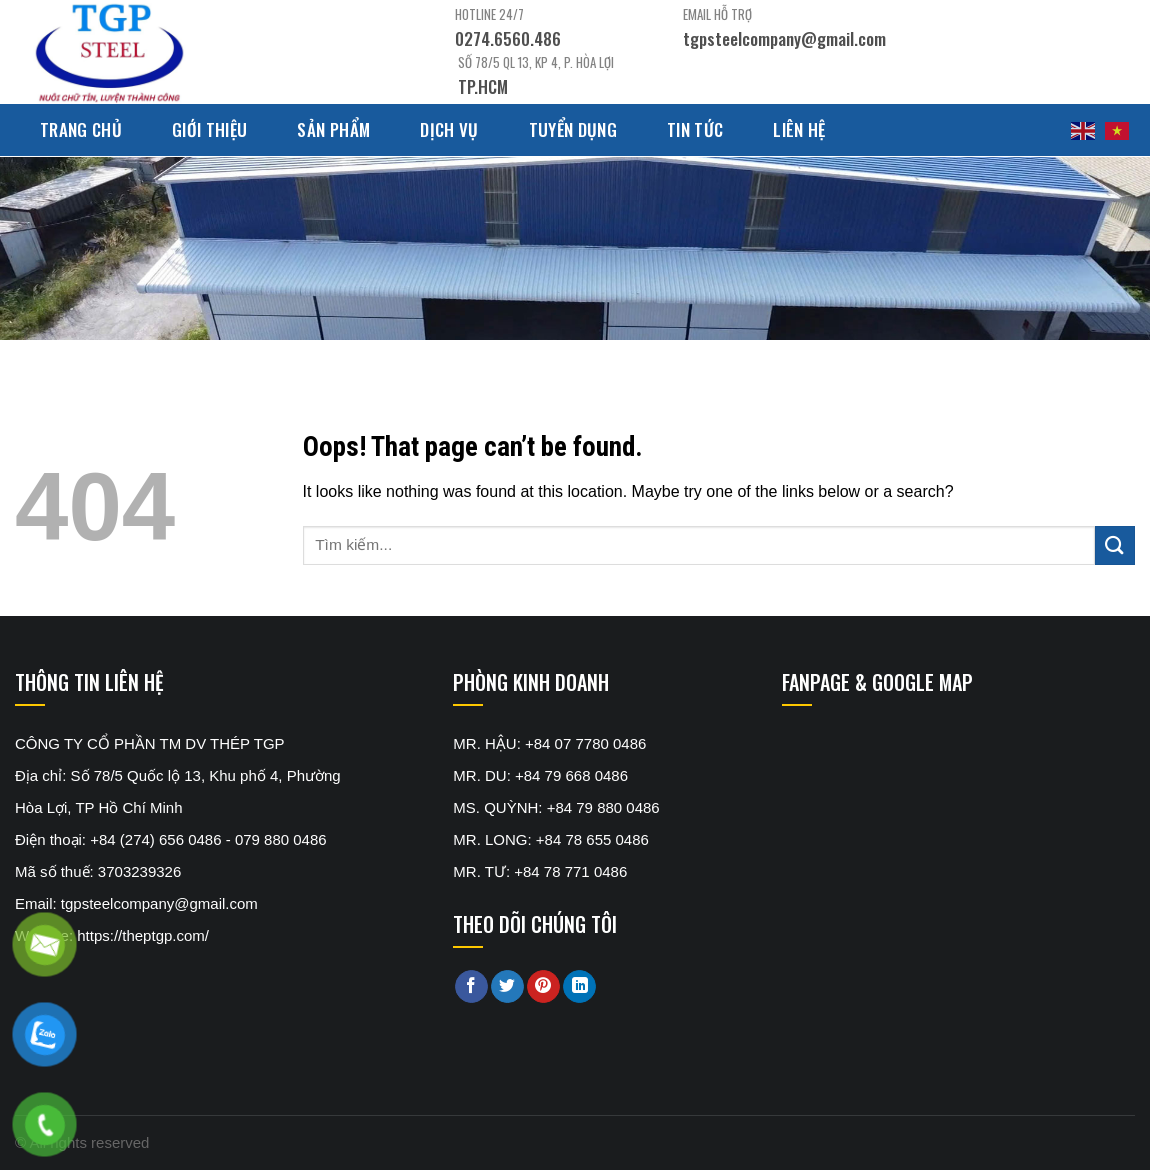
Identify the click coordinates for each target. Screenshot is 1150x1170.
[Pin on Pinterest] (543, 987)
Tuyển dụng (573, 129)
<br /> (932, 803)
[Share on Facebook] (471, 987)
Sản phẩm (333, 129)
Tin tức (695, 129)
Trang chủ (81, 129)
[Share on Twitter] (507, 987)
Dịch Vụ (449, 129)
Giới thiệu (209, 129)
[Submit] (1115, 545)
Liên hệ (799, 129)
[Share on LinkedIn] (579, 987)
